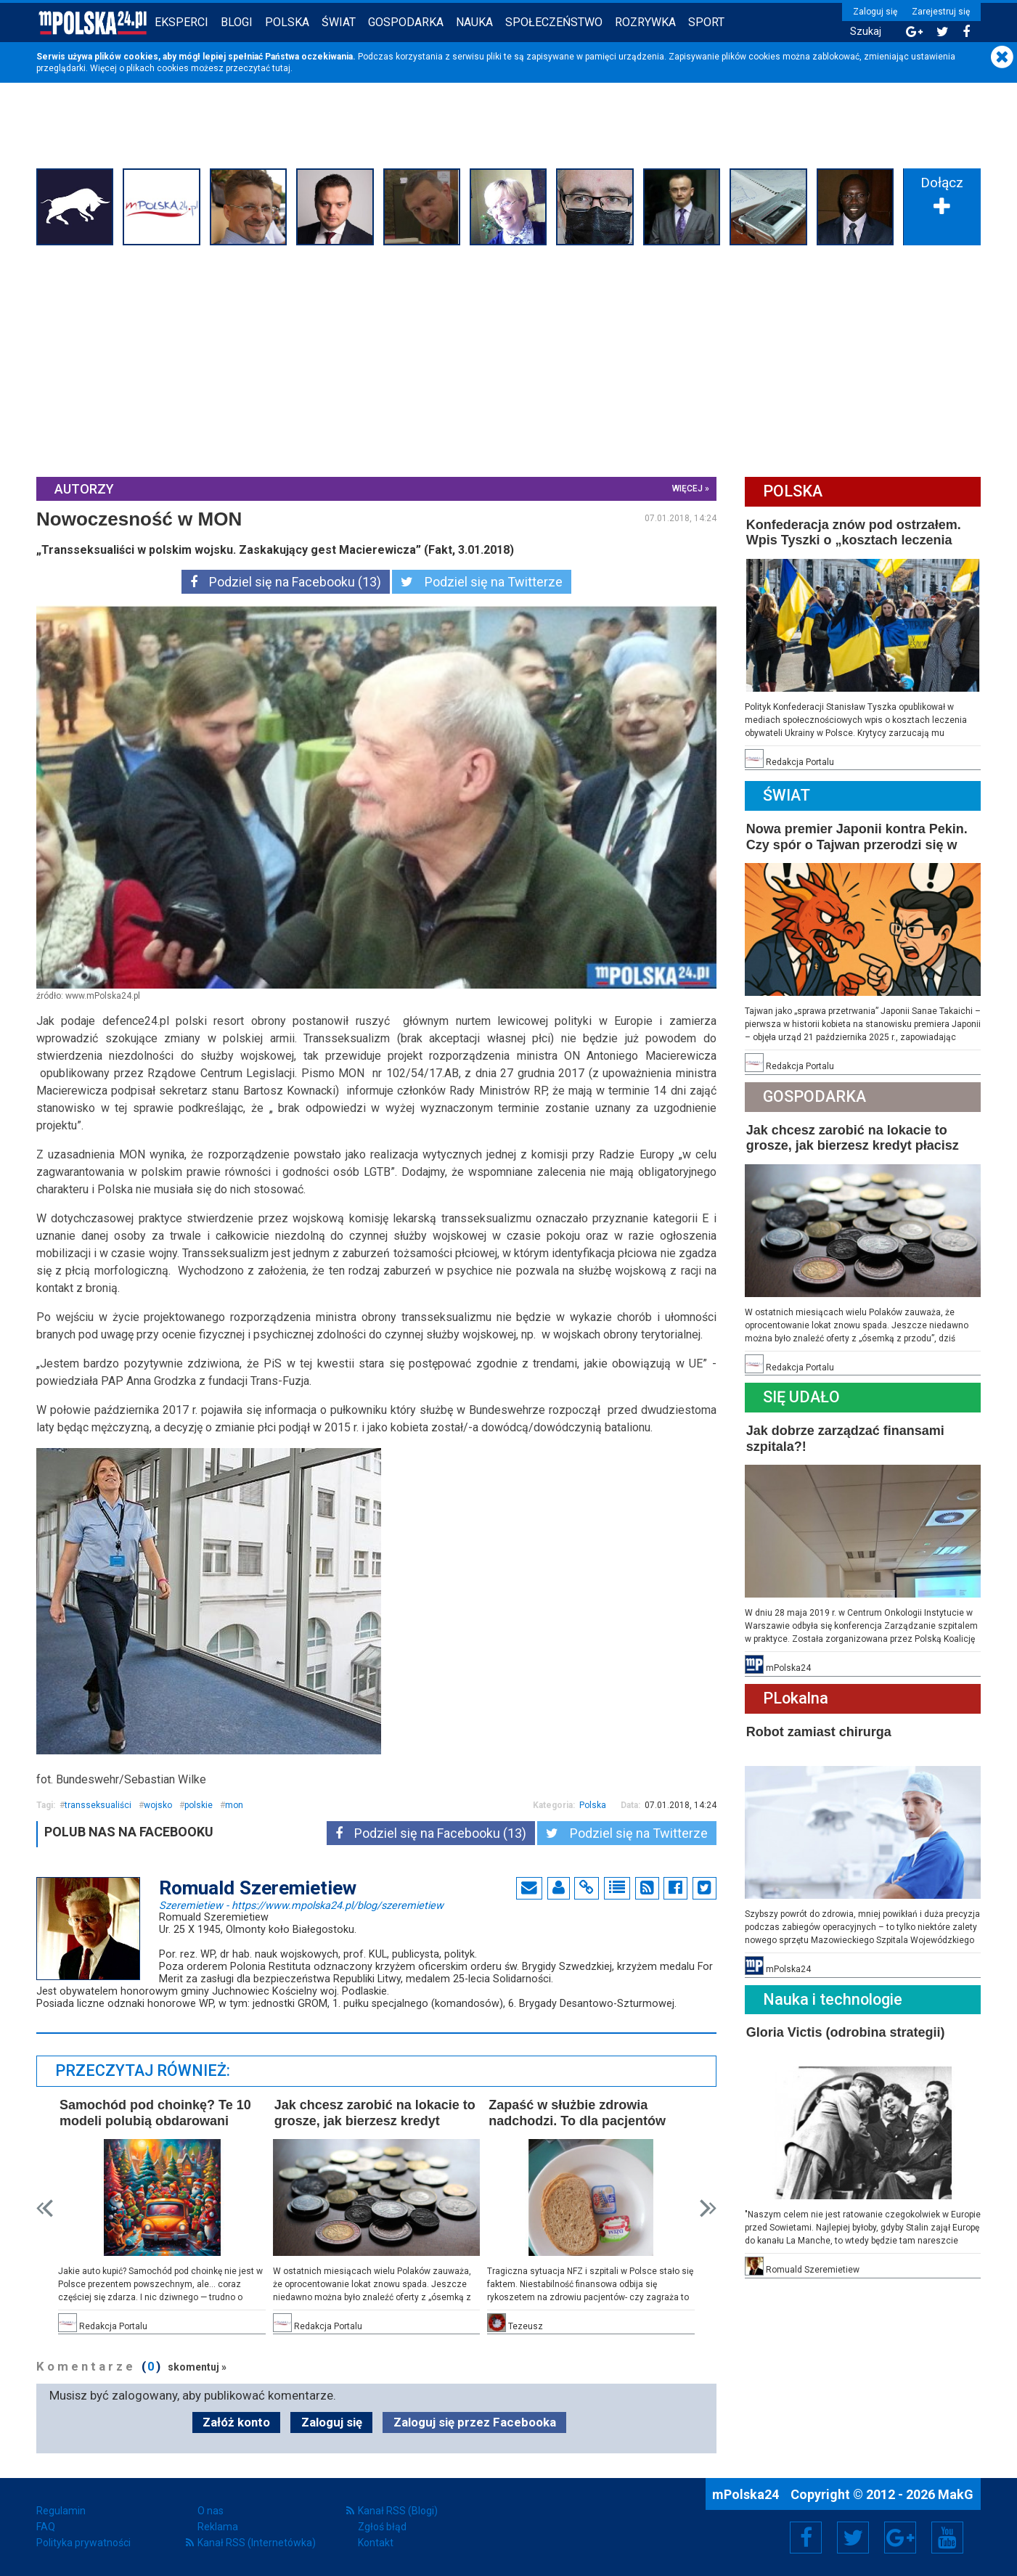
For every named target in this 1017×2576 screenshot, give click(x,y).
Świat (339, 22)
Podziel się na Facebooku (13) (285, 581)
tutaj (281, 68)
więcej (687, 488)
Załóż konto (236, 2422)
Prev (44, 2208)
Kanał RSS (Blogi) (398, 2510)
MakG (955, 2494)
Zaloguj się (875, 12)
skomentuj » (197, 2367)
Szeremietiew (301, 1905)
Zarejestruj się (941, 12)
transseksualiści (98, 1805)
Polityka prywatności (83, 2542)
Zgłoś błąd (382, 2526)
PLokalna (795, 1698)
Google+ (900, 2537)
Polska (287, 22)
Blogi (237, 22)
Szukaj (865, 31)
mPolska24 (747, 2494)
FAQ (45, 2526)
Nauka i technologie (832, 1999)
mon (234, 1805)
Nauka (474, 22)
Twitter (853, 2537)
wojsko (158, 1805)
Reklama (217, 2526)
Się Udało (801, 1397)
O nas (210, 2510)
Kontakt (375, 2542)
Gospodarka (406, 22)
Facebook (806, 2537)
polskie (198, 1805)
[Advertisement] (508, 359)
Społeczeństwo (554, 22)
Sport (706, 22)
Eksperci (181, 22)
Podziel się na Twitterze (482, 581)
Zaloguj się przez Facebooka (474, 2422)
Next (708, 2208)
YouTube (947, 2537)
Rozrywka (645, 22)
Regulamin (61, 2510)
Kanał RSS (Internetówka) (256, 2542)
